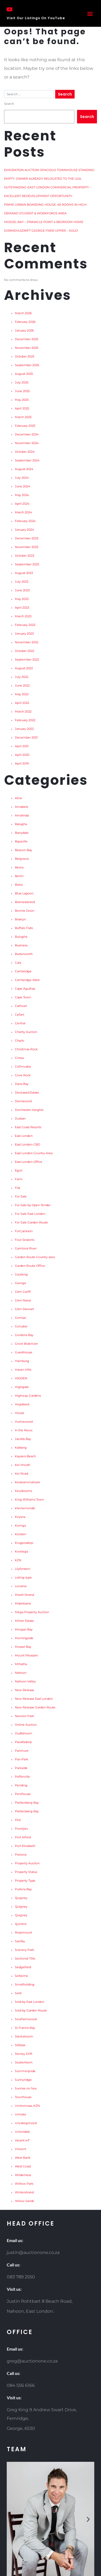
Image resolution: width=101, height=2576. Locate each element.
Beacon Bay (23, 850)
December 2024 (27, 434)
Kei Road (21, 1473)
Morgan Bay (24, 1629)
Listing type (23, 1577)
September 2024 (27, 460)
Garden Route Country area (35, 1257)
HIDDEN (21, 1378)
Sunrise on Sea (25, 2088)
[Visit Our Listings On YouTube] (9, 9)
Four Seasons (24, 1240)
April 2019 (22, 763)
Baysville (21, 841)
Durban (20, 1118)
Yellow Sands (24, 2201)
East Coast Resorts (28, 1127)
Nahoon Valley (25, 1681)
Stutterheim (24, 2062)
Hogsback (22, 1404)
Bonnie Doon (24, 911)
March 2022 (23, 711)
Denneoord (23, 1101)
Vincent (20, 2149)
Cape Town (23, 997)
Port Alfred (23, 1837)
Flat (17, 1188)
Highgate (22, 1387)
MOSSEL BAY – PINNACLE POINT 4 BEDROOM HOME (43, 222)
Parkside (21, 1768)
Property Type (25, 1880)
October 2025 (24, 356)
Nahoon (20, 1673)
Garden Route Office (30, 1266)
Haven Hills (23, 1369)
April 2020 (22, 755)
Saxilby (20, 1941)
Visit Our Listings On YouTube (36, 18)
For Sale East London (30, 1214)
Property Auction (27, 1863)
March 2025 (23, 417)
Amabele (21, 807)
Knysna (20, 1517)
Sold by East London (29, 2002)
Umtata (20, 2114)
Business (21, 945)
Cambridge (23, 971)
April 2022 (22, 703)
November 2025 (26, 348)
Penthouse (23, 1794)
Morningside (24, 1638)
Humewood (24, 1421)
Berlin (19, 876)
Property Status (26, 1872)
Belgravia (22, 859)
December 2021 (26, 737)
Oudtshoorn (23, 1733)
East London (24, 1136)
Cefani (19, 1014)
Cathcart (21, 1006)
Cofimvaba (23, 1066)
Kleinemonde (25, 1508)
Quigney (21, 1898)
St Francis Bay (25, 2028)
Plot (18, 1820)
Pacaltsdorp (23, 1742)
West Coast (23, 2166)
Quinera (20, 1924)
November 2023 (26, 547)
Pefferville (22, 1776)
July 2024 (22, 478)
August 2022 (24, 668)
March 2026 (23, 313)
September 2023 (27, 564)
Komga (20, 1525)
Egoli (18, 1170)
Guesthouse (23, 1352)
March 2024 (23, 512)
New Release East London (34, 1699)
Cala (18, 962)
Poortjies (21, 1828)
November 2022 (26, 642)
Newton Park (24, 1716)
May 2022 (22, 694)
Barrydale (22, 833)
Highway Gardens (28, 1395)
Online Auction (26, 1725)
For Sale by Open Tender (33, 1205)
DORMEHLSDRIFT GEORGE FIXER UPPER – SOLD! (41, 230)
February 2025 (25, 426)
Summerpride (25, 2071)
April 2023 (22, 607)
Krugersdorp (24, 1543)
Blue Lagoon (24, 893)
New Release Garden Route (35, 1707)
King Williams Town (29, 1499)
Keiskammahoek (27, 1482)
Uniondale (22, 2132)
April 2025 (22, 408)
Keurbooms (23, 1491)
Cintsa (19, 1058)
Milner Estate (24, 1621)
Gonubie (21, 1326)
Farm (19, 1179)
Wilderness (23, 2175)
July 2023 (21, 581)
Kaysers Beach (25, 1456)
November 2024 (27, 443)
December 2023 (26, 538)
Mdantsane (23, 1603)
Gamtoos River (26, 1248)
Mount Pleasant (26, 1655)
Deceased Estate (27, 1092)
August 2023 (24, 573)
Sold (18, 1993)
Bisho (19, 885)
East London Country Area (34, 1153)
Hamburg (22, 1361)
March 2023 (23, 616)
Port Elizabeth (25, 1846)
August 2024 (24, 469)
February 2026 (25, 322)
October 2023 (24, 555)
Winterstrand (24, 2192)
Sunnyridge (23, 2080)
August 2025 (24, 374)
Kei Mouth (22, 1465)
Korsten (20, 1534)
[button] (89, 13)
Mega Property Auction (32, 1612)
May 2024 (22, 495)
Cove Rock (23, 1075)
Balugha (21, 824)
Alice (18, 798)
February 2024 (25, 521)
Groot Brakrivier (26, 1344)
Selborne (21, 1976)
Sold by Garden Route (31, 2010)
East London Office (28, 1162)
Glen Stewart (24, 1309)
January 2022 (24, 729)
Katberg (21, 1447)
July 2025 (21, 382)
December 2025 (26, 339)
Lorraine (21, 1586)
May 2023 (22, 599)
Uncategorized (26, 2123)
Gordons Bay (24, 1335)
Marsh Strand (24, 1595)
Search (9, 104)
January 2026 (24, 330)
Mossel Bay (23, 1647)
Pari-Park (21, 1759)
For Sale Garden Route (31, 1222)
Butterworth (24, 954)
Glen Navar (23, 1300)
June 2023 (22, 590)
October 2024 (24, 452)
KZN (18, 1560)
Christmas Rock (26, 1049)
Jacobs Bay (23, 1439)
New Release (24, 1690)
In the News (23, 1430)
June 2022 (22, 685)
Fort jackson (24, 1231)
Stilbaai (20, 2045)
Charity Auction (26, 1032)
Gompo (20, 1318)
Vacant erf (22, 2140)
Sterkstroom (24, 2036)
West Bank (22, 2158)
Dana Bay (22, 1084)
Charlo (19, 1040)
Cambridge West (27, 980)
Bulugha (21, 936)
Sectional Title (25, 1958)
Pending (21, 1785)
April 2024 (22, 504)
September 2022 (27, 659)
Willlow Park (24, 2184)
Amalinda (22, 815)
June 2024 (22, 486)
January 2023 (24, 633)
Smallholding (24, 1984)
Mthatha (21, 1664)
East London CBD (27, 1144)
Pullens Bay (23, 1889)
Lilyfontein (22, 1569)
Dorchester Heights (29, 1110)
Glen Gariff (23, 1292)
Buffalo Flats (24, 928)
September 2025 (27, 365)
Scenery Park (24, 1950)
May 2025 (22, 400)
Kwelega (21, 1551)
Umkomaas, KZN (27, 2106)
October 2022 (24, 651)
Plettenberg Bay (27, 1802)
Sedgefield (23, 1967)
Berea (19, 867)
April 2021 (22, 746)
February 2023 (25, 625)
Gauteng (21, 1274)
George (20, 1283)
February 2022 (25, 720)
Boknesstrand (25, 902)
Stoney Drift (23, 2054)
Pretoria (20, 1854)
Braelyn (20, 919)
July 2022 (21, 677)
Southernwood (26, 2019)
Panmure (22, 1751)
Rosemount (23, 1932)
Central (20, 1023)
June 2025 (22, 391)
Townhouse (23, 2097)
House (19, 1413)
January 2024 (24, 529)
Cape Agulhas (25, 988)
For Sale (21, 1196)
